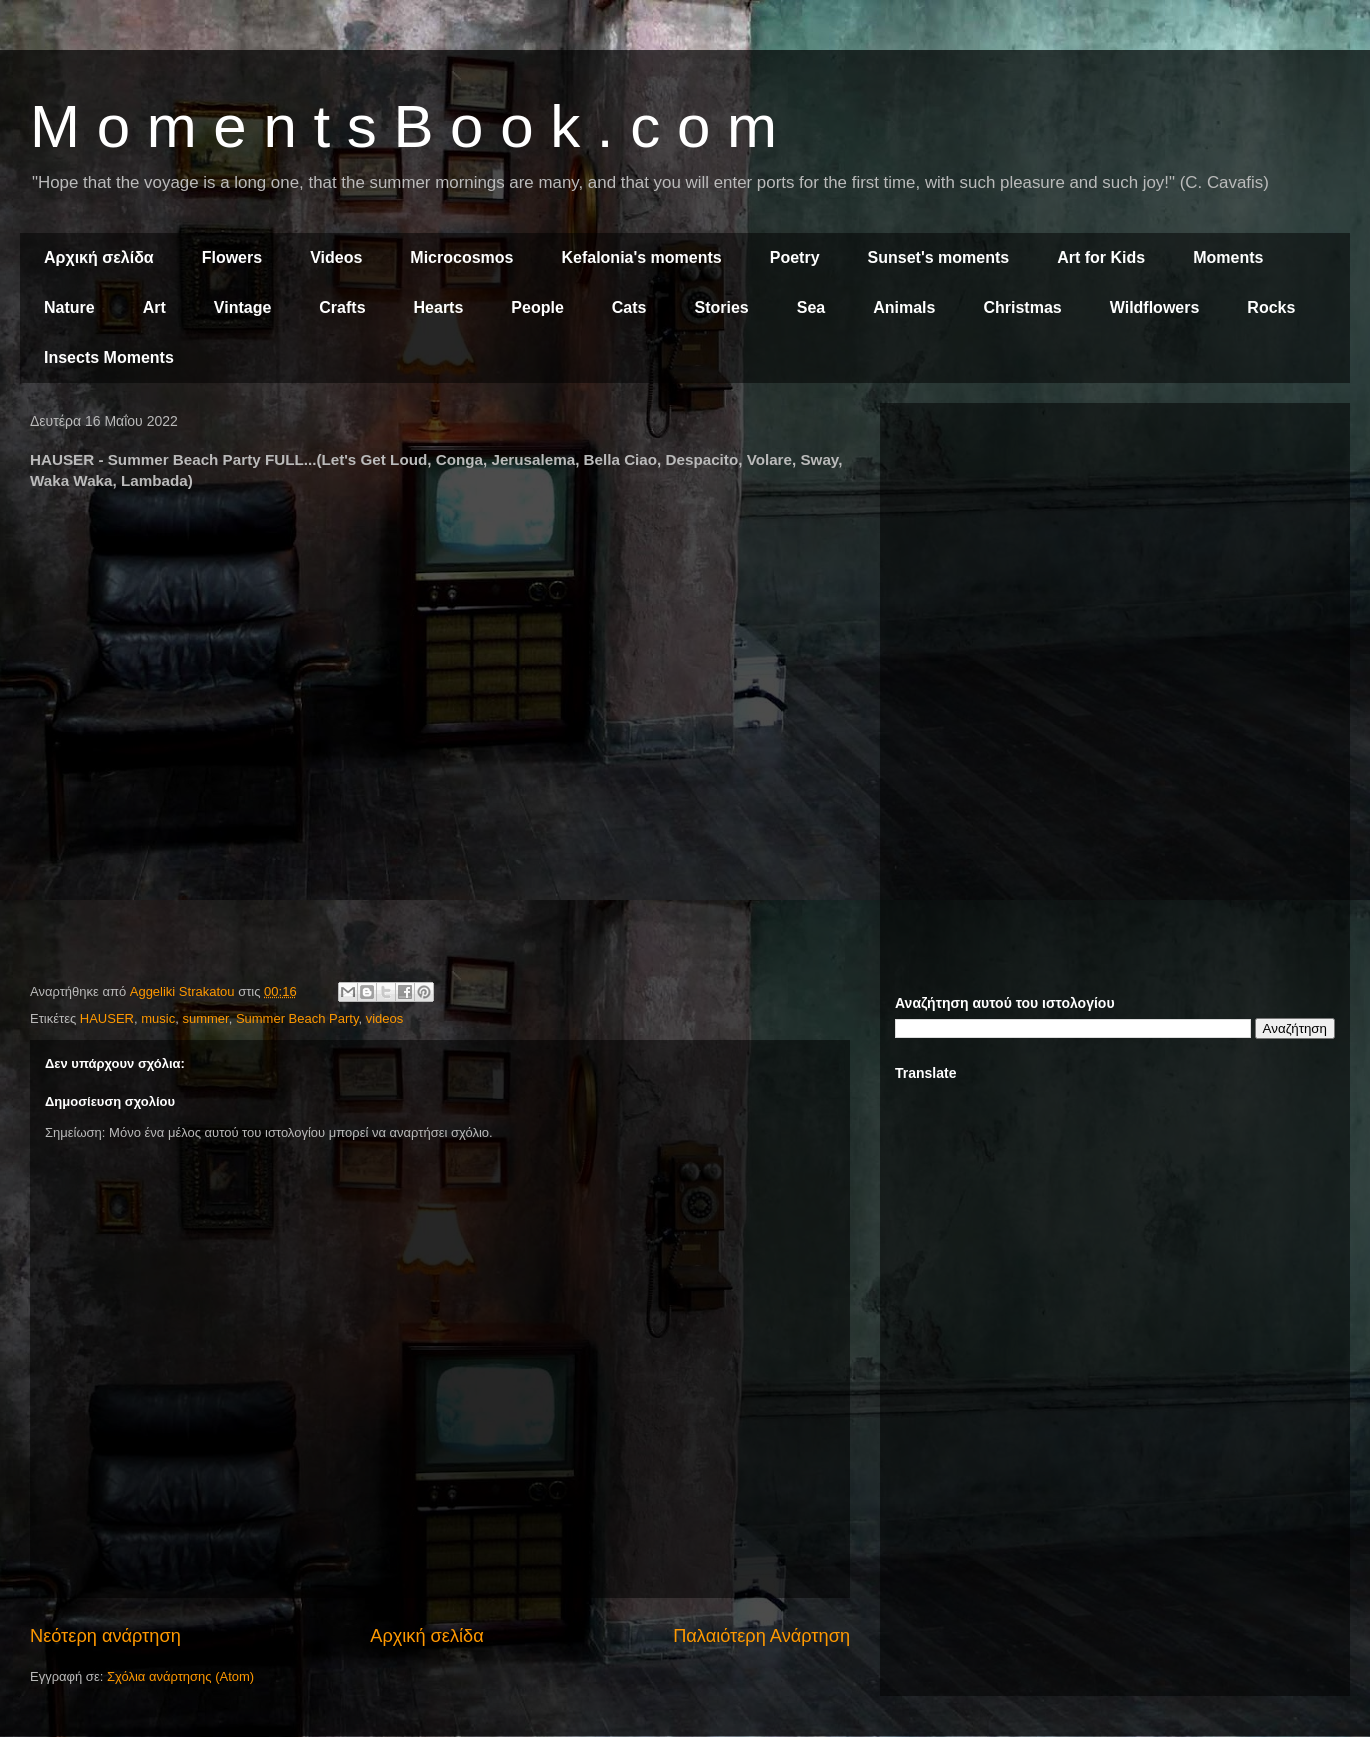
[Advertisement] (1115, 558)
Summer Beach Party (297, 1018)
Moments (1228, 257)
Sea (811, 307)
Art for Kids (1101, 257)
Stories (722, 307)
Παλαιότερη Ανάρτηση (761, 1636)
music (158, 1018)
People (537, 307)
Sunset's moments (939, 257)
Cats (629, 307)
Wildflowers (1155, 307)
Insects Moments (109, 357)
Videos (336, 257)
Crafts (342, 307)
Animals (904, 307)
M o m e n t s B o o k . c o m (403, 126)
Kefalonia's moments (641, 257)
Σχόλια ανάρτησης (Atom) (180, 1676)
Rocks (1271, 307)
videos (385, 1018)
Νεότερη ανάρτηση (105, 1636)
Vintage (243, 307)
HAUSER (107, 1018)
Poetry (795, 257)
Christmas (1022, 307)
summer (205, 1018)
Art (154, 307)
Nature (69, 307)
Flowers (232, 257)
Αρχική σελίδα (99, 257)
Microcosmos (461, 257)
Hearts (439, 307)
